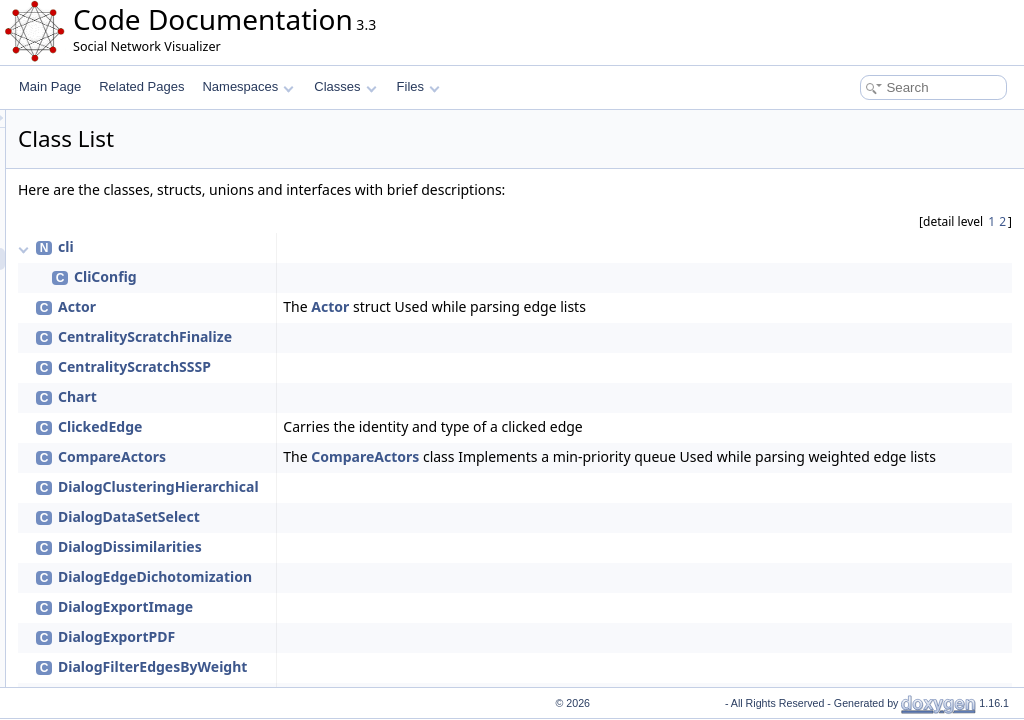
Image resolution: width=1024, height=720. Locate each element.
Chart (377, 396)
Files (418, 86)
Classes (345, 86)
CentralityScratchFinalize (445, 336)
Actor (377, 306)
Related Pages (141, 86)
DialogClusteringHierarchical (458, 503)
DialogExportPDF (416, 653)
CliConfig (405, 276)
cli (366, 246)
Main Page (50, 86)
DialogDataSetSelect (429, 533)
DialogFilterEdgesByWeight (452, 683)
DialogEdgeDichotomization (455, 593)
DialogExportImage (425, 623)
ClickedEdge (400, 426)
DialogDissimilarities (430, 563)
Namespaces (247, 86)
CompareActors (412, 456)
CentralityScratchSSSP (434, 366)
